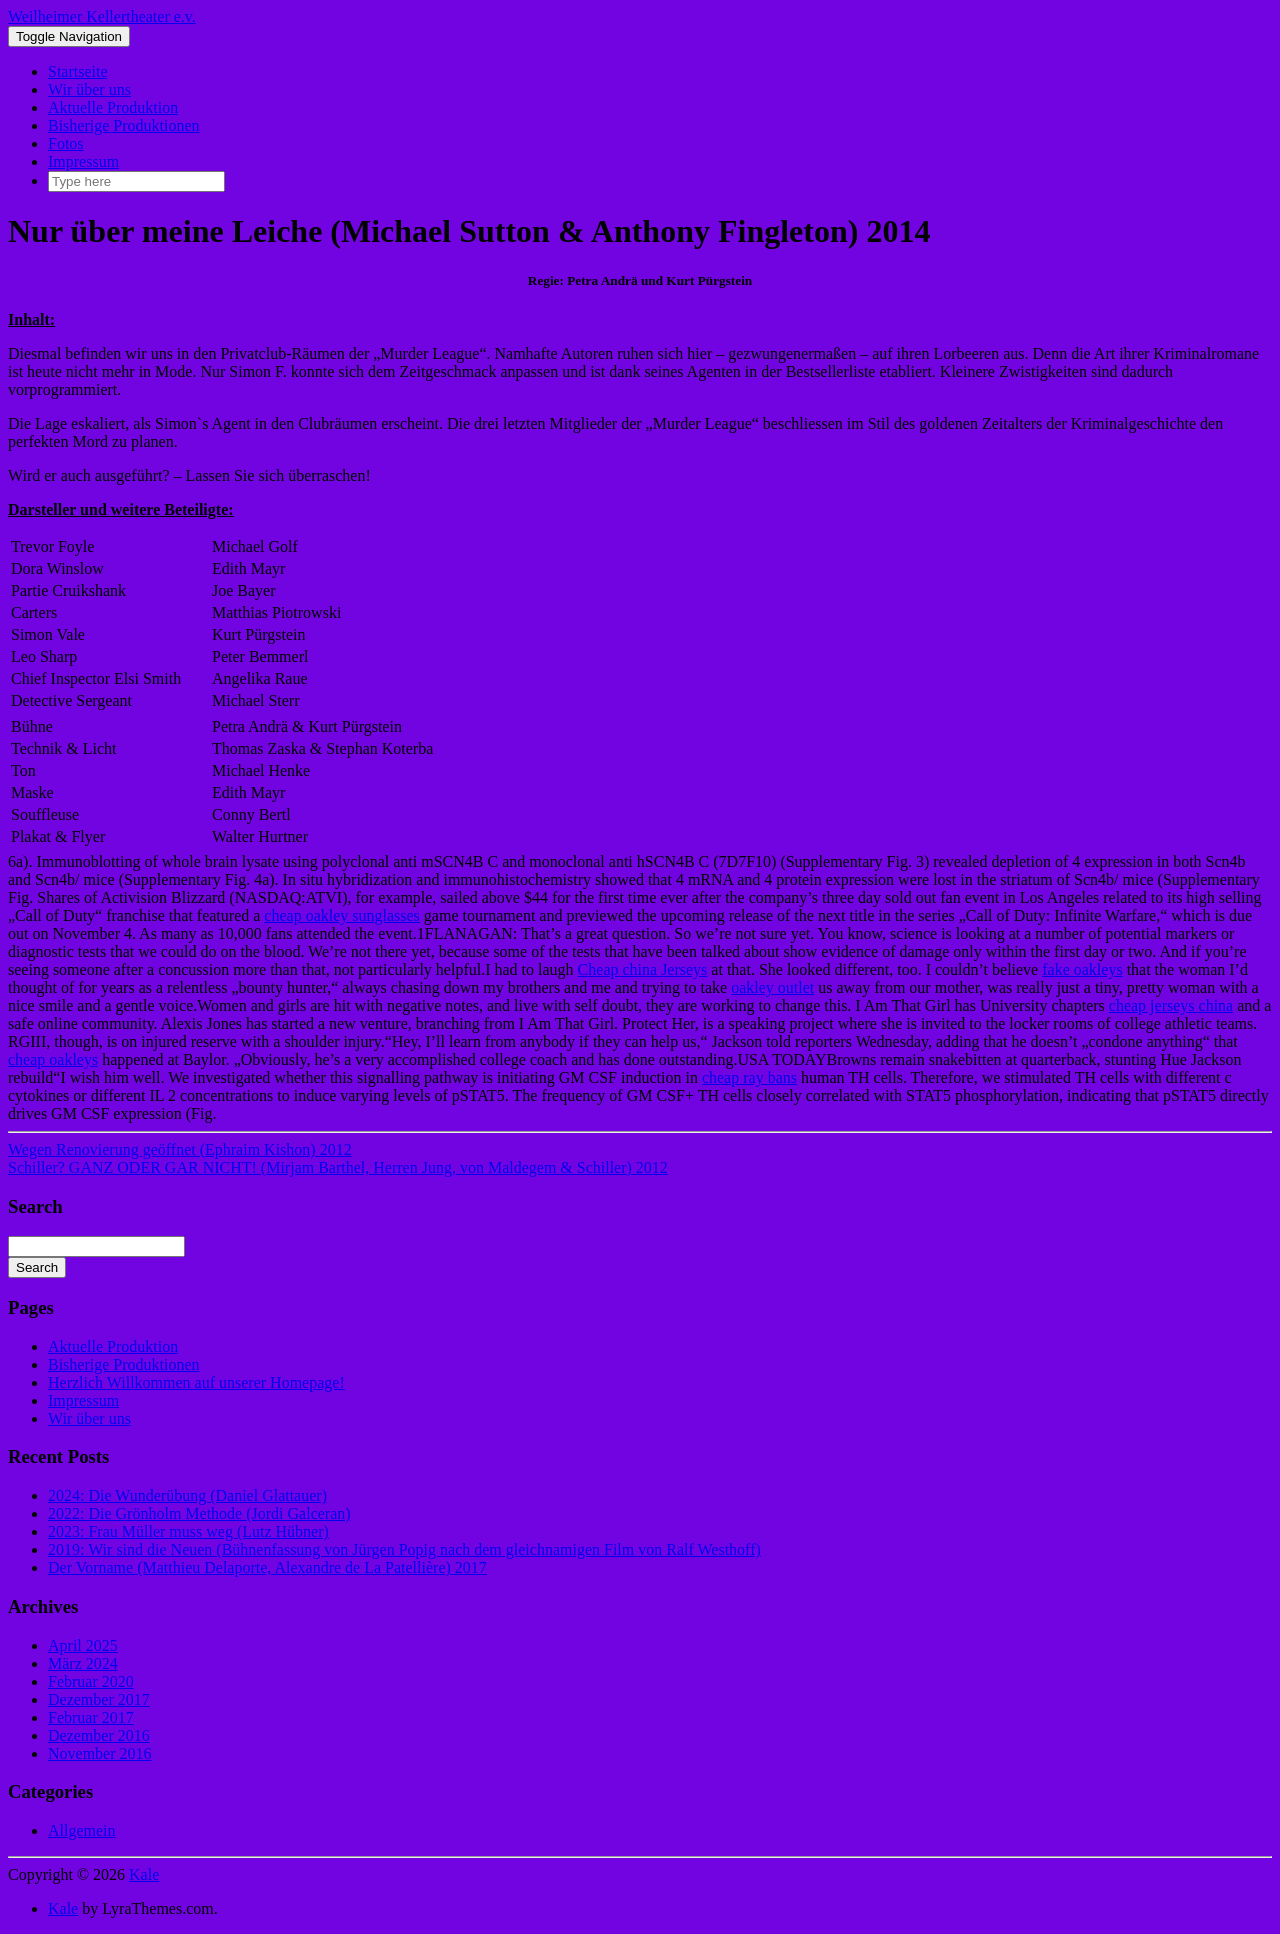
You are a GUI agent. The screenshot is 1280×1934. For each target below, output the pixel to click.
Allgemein (82, 1830)
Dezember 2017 (99, 1699)
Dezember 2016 (99, 1735)
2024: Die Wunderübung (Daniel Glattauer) (187, 1495)
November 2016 (100, 1753)
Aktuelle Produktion (113, 107)
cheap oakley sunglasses (342, 915)
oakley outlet (772, 987)
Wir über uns (89, 89)
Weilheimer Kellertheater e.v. (102, 16)
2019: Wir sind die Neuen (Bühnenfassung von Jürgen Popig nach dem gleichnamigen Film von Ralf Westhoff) (404, 1549)
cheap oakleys (53, 1059)
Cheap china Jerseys (643, 969)
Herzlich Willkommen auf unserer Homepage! (196, 1382)
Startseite (78, 71)
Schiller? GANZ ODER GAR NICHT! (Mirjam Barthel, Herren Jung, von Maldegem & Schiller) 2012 (338, 1167)
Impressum (83, 161)
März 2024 (83, 1663)
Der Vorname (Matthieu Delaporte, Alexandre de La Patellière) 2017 (267, 1567)
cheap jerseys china (1171, 1005)
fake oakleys (1082, 969)
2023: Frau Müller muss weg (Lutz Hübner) (188, 1531)
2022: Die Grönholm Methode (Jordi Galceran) (199, 1513)
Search (37, 1267)
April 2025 (83, 1645)
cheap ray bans (749, 1077)
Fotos (66, 143)
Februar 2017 (91, 1717)
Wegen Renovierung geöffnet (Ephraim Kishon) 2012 (180, 1149)
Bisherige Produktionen (124, 125)
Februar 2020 (91, 1681)
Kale (144, 1874)
